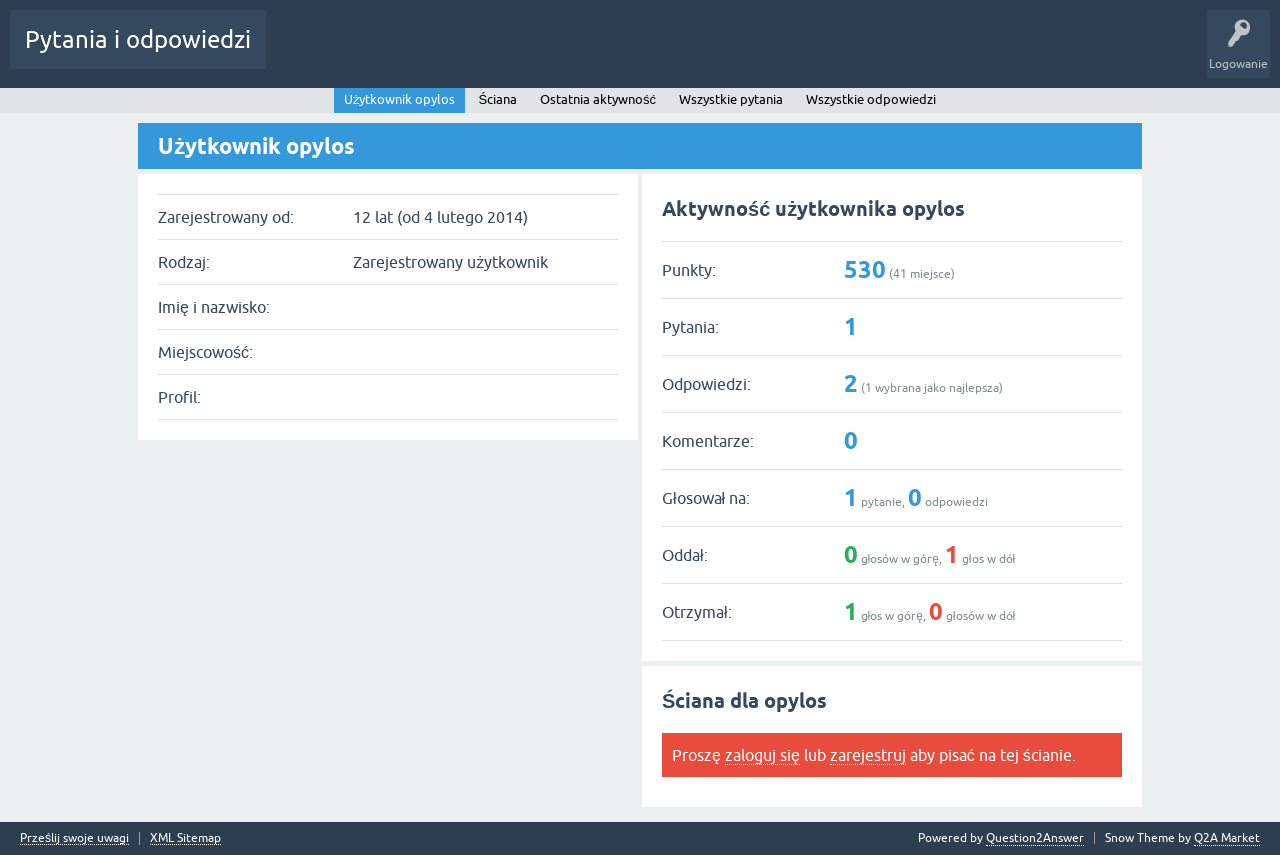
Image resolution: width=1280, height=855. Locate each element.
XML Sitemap (185, 838)
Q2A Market (1227, 838)
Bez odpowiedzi (388, 54)
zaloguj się (762, 755)
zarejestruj (868, 755)
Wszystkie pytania (731, 99)
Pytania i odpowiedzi (138, 39)
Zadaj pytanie (587, 54)
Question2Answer (1035, 838)
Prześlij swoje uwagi (74, 838)
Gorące (301, 54)
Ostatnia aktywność (598, 99)
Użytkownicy (492, 54)
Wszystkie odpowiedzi (871, 99)
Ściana (497, 99)
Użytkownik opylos (400, 99)
